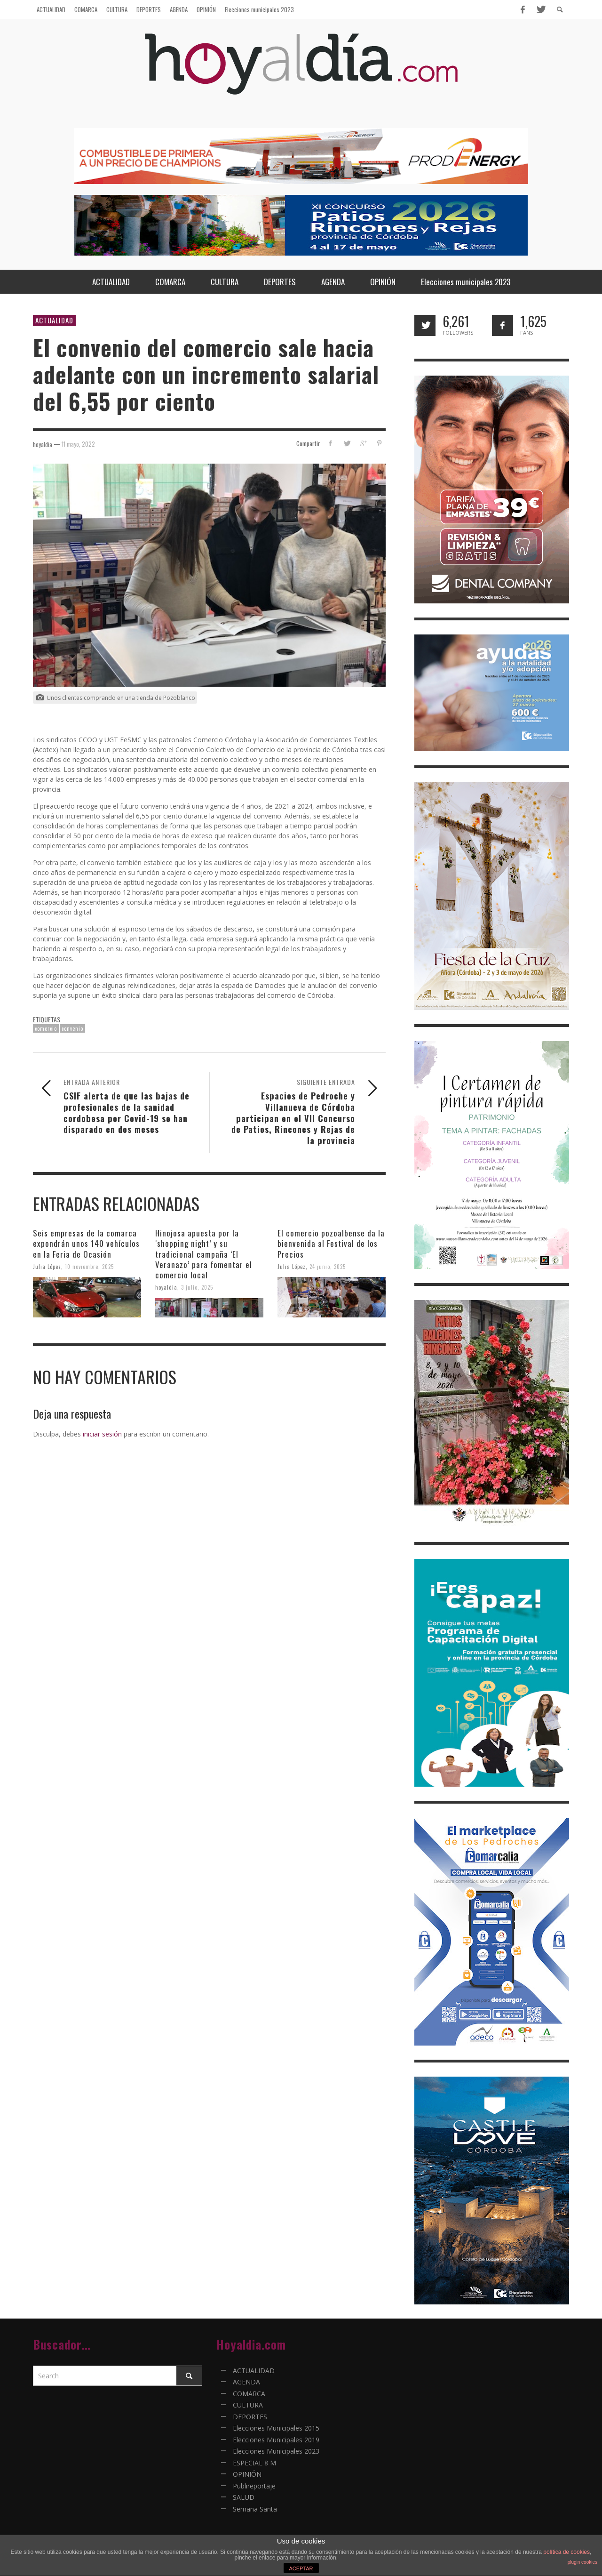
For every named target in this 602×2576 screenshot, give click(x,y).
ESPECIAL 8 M (254, 2462)
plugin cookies (582, 2562)
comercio (46, 1028)
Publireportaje (254, 2485)
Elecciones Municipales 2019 (276, 2439)
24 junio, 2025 (327, 1266)
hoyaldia (166, 1287)
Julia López (47, 1266)
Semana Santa (255, 2508)
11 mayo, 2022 (78, 444)
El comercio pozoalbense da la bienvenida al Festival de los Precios (331, 1243)
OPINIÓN (247, 2474)
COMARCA (249, 2393)
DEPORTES (250, 2416)
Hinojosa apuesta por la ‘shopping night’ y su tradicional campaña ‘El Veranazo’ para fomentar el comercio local (203, 1253)
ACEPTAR (301, 2568)
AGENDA (246, 2381)
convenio (72, 1028)
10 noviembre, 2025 (89, 1266)
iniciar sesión (102, 1433)
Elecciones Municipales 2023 (276, 2451)
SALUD (243, 2497)
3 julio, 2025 (197, 1287)
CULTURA (248, 2404)
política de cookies (566, 2552)
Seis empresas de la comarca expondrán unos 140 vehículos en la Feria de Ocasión (86, 1243)
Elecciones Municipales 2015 (276, 2428)
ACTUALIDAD (54, 320)
